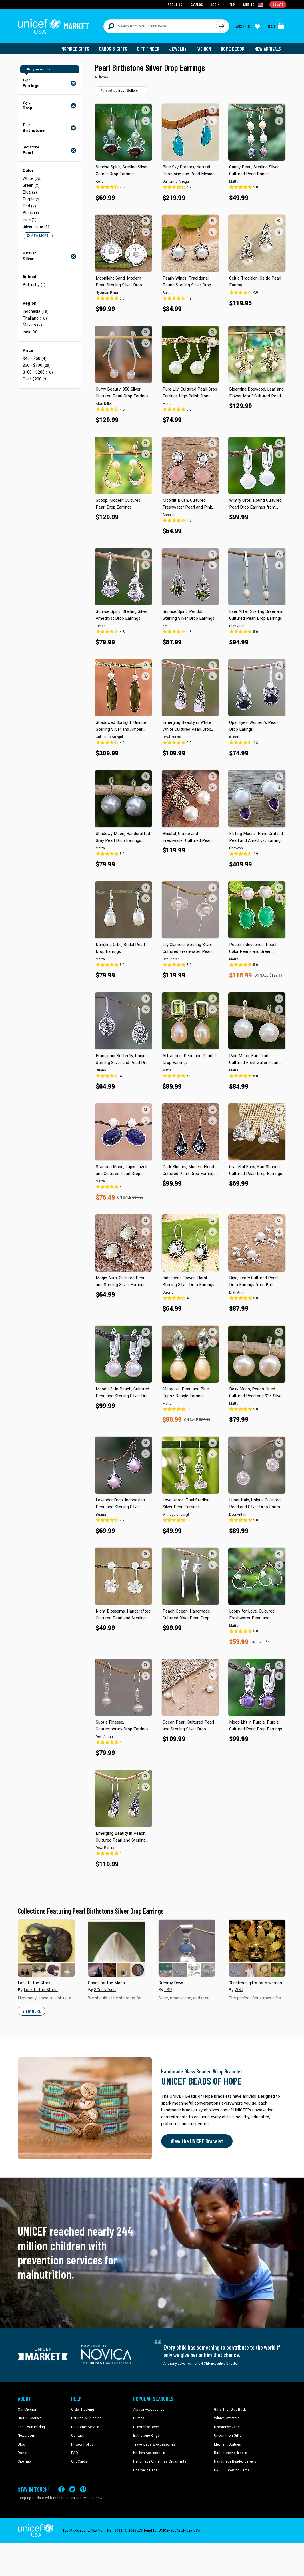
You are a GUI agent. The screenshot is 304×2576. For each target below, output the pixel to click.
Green (31, 185)
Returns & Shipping (86, 2418)
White (32, 179)
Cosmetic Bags (145, 2470)
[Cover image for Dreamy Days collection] (186, 1948)
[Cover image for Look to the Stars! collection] (46, 1948)
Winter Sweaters (226, 2418)
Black (31, 213)
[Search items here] (160, 26)
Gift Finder (148, 48)
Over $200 (35, 379)
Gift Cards (79, 2461)
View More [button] (37, 236)
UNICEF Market (29, 2418)
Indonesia (36, 311)
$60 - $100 (37, 365)
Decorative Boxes (147, 2427)
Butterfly (34, 285)
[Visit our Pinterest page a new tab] (83, 2489)
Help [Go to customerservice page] (231, 4)
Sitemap (24, 2461)
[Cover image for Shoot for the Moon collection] (116, 1948)
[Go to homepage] (53, 26)
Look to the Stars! (41, 1990)
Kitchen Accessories (149, 2452)
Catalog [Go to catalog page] (196, 4)
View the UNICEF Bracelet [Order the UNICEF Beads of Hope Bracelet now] (197, 2141)
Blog (21, 2444)
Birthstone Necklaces (230, 2452)
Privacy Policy (82, 2444)
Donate (23, 2452)
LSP (168, 1990)
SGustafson (105, 1990)
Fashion (203, 48)
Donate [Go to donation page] (277, 4)
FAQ (74, 2452)
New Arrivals (267, 48)
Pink (30, 220)
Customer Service (85, 2427)
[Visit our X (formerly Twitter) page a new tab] (72, 2489)
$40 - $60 (35, 359)
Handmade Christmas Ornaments (159, 2461)
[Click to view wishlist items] (247, 26)
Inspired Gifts (74, 48)
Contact (77, 2435)
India (30, 332)
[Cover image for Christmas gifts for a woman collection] (257, 1948)
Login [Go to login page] (215, 4)
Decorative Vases (227, 2427)
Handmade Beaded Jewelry (235, 2461)
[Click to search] (221, 26)
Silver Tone (36, 227)
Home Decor (233, 48)
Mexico (32, 325)
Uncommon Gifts (227, 2435)
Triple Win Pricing (31, 2427)
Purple (32, 199)
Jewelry (178, 48)
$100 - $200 (38, 372)
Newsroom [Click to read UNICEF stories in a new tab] (26, 2435)
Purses (138, 2418)
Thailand (35, 318)
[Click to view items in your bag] (276, 26)
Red (29, 206)
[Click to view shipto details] (253, 4)
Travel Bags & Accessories (154, 2444)
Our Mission (27, 2409)
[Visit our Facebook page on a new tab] (61, 2489)
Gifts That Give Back (230, 2409)
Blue (30, 192)
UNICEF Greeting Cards (232, 2470)
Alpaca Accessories (148, 2409)
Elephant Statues (227, 2444)
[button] (145, 110)
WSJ (239, 1990)
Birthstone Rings (146, 2435)
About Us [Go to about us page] (175, 4)
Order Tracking (82, 2409)
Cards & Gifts (113, 48)
